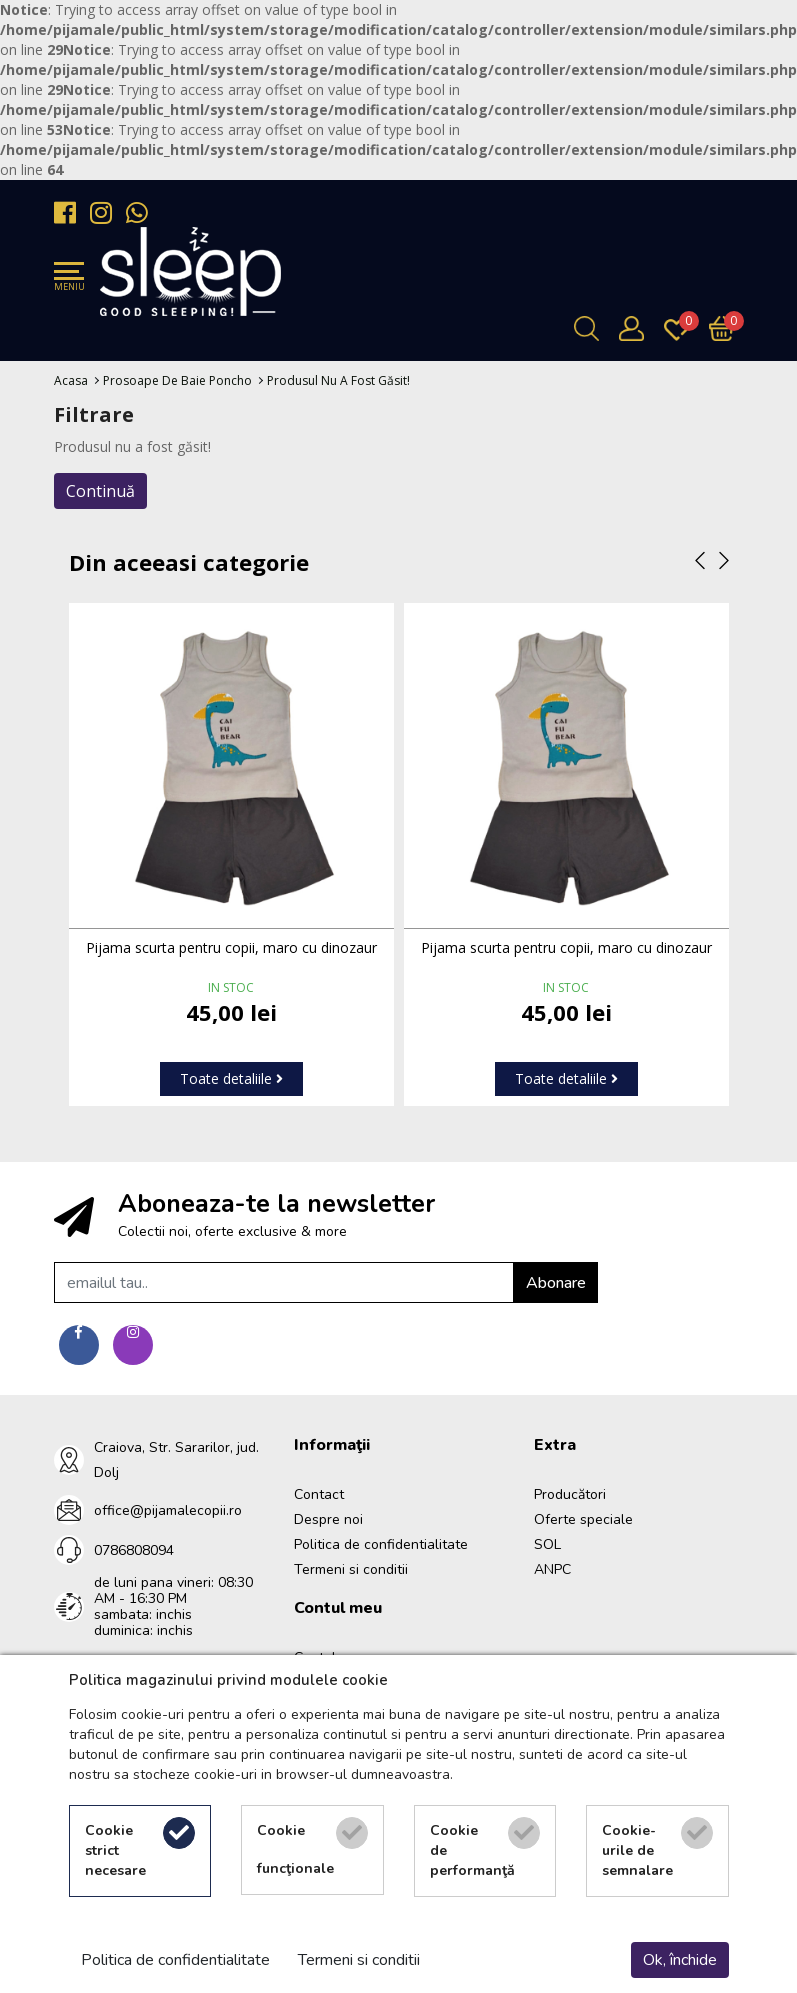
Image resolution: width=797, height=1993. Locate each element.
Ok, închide (680, 1960)
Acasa (71, 380)
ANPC (552, 1569)
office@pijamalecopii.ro (168, 1510)
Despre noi (328, 1519)
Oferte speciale (583, 1519)
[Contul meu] (636, 328)
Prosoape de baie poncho (177, 380)
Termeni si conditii (351, 1569)
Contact (319, 1494)
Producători (570, 1494)
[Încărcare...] (726, 328)
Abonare (556, 1283)
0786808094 (134, 1550)
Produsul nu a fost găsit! (338, 380)
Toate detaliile (231, 1078)
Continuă (100, 491)
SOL (547, 1544)
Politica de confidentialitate (381, 1544)
